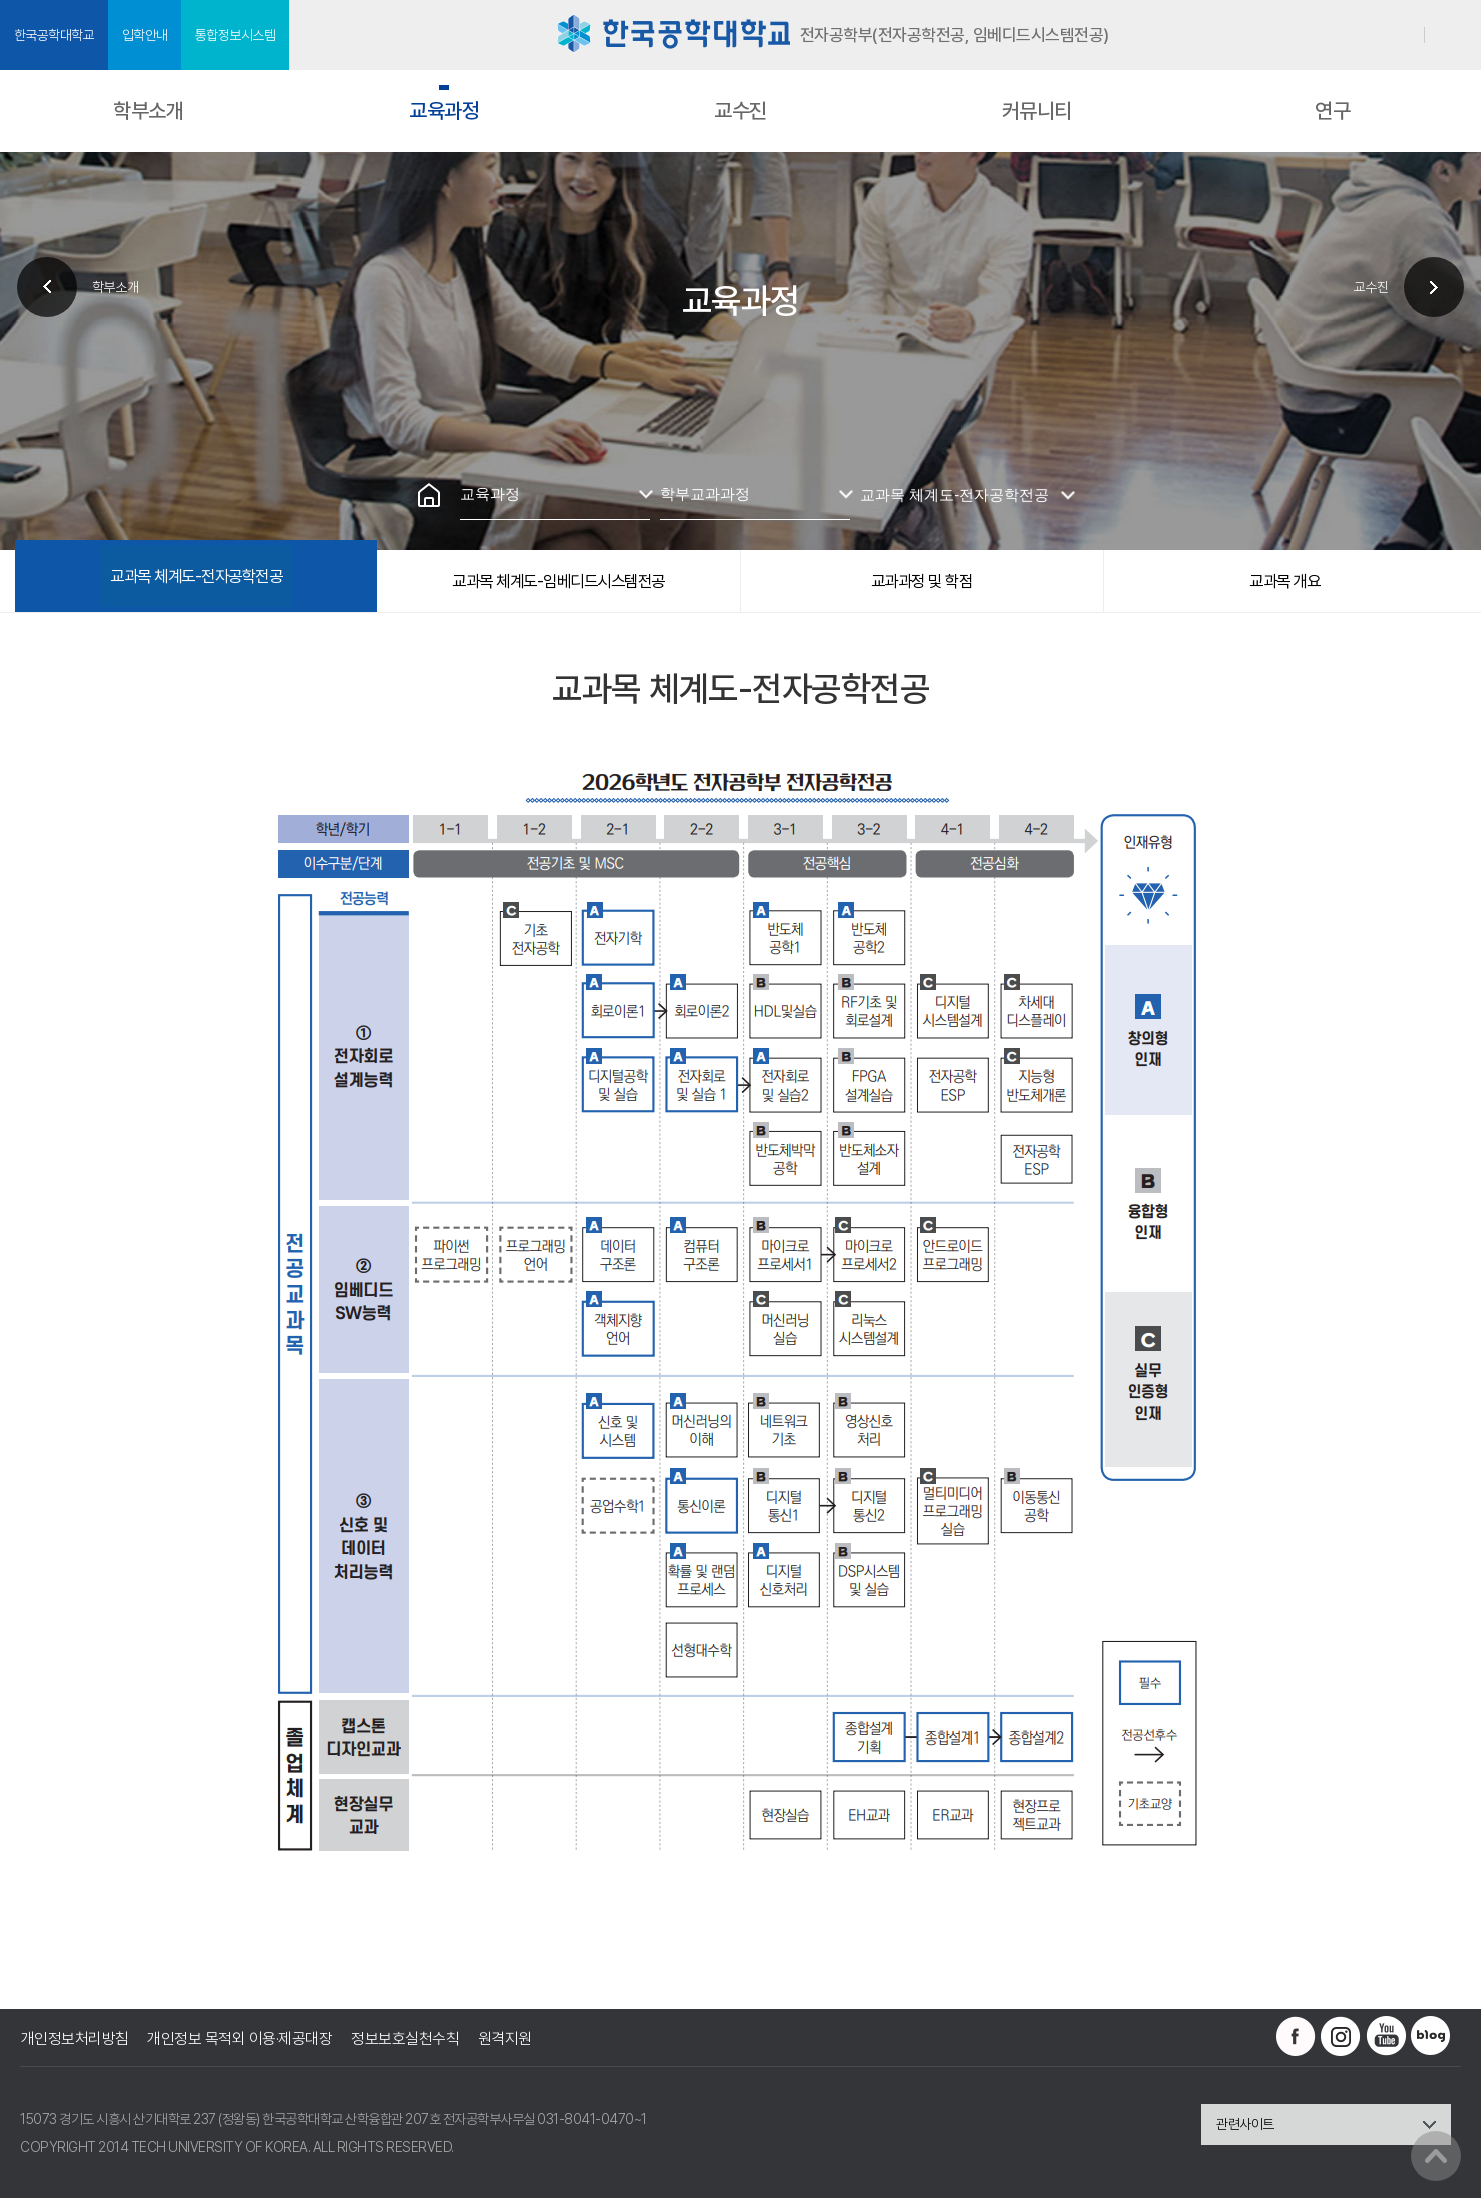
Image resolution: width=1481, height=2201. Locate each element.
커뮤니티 (1037, 110)
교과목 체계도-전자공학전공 (953, 493)
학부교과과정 (704, 493)
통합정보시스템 (242, 35)
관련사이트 (1245, 2127)
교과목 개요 (1285, 582)
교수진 (740, 110)
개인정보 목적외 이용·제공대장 (240, 2041)
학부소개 (148, 110)
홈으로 (429, 495)
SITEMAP (1453, 35)
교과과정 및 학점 (921, 582)
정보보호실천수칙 (407, 2041)
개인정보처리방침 (74, 2041)
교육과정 (444, 110)
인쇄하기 (691, 425)
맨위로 (1436, 2156)
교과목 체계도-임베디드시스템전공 (559, 582)
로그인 (1401, 35)
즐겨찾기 (741, 425)
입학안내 (149, 35)
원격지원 (508, 2041)
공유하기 (791, 425)
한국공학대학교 (55, 35)
